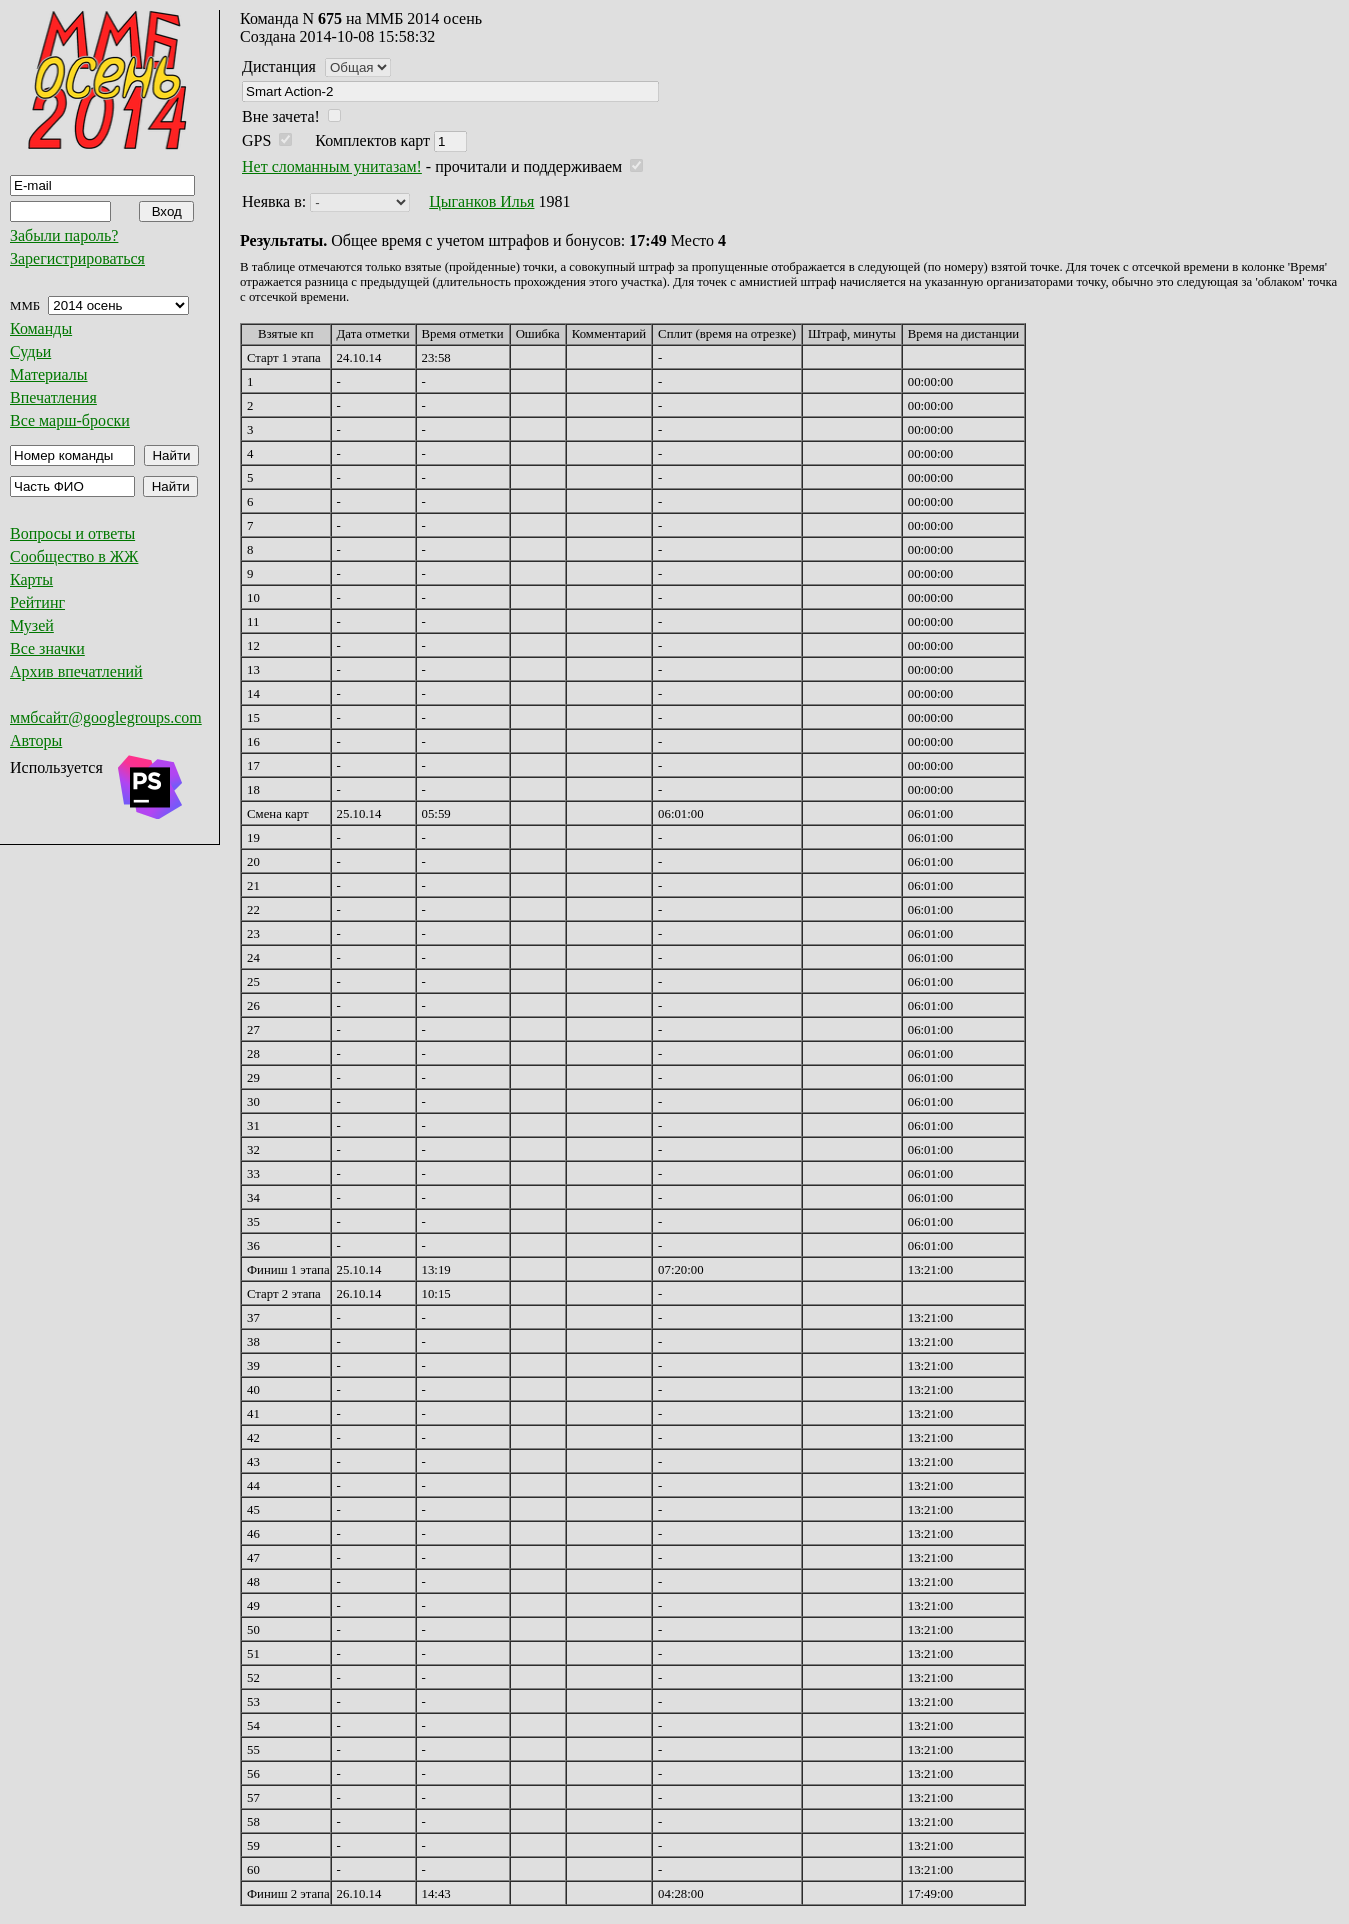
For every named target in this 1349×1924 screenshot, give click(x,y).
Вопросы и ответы (72, 533)
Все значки (47, 648)
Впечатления (53, 397)
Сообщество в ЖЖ (74, 556)
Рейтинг (37, 602)
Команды (41, 328)
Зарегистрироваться (77, 258)
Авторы (36, 740)
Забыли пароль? (64, 235)
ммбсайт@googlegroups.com (106, 717)
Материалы (49, 374)
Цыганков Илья (481, 201)
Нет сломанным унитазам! (332, 166)
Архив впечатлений (76, 671)
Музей (32, 625)
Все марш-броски (70, 420)
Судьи (30, 351)
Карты (31, 579)
